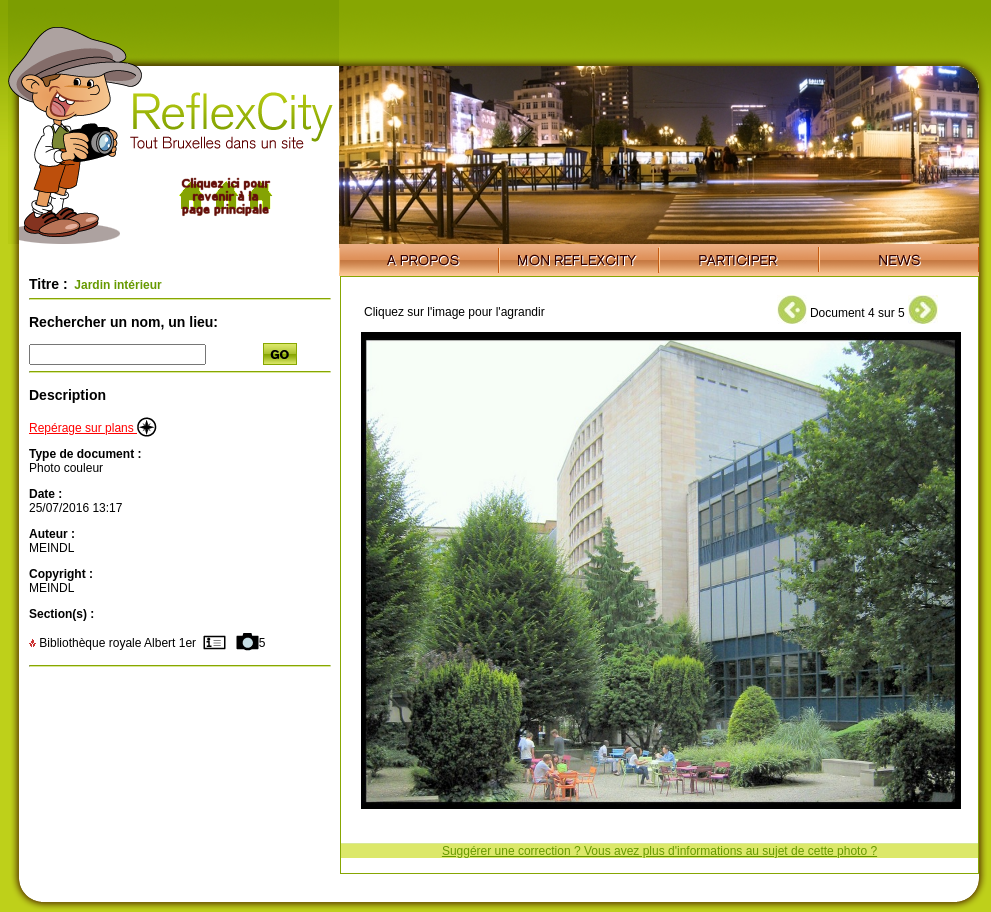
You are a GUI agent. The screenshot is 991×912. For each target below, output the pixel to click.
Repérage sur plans (93, 428)
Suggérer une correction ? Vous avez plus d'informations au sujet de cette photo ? (659, 851)
